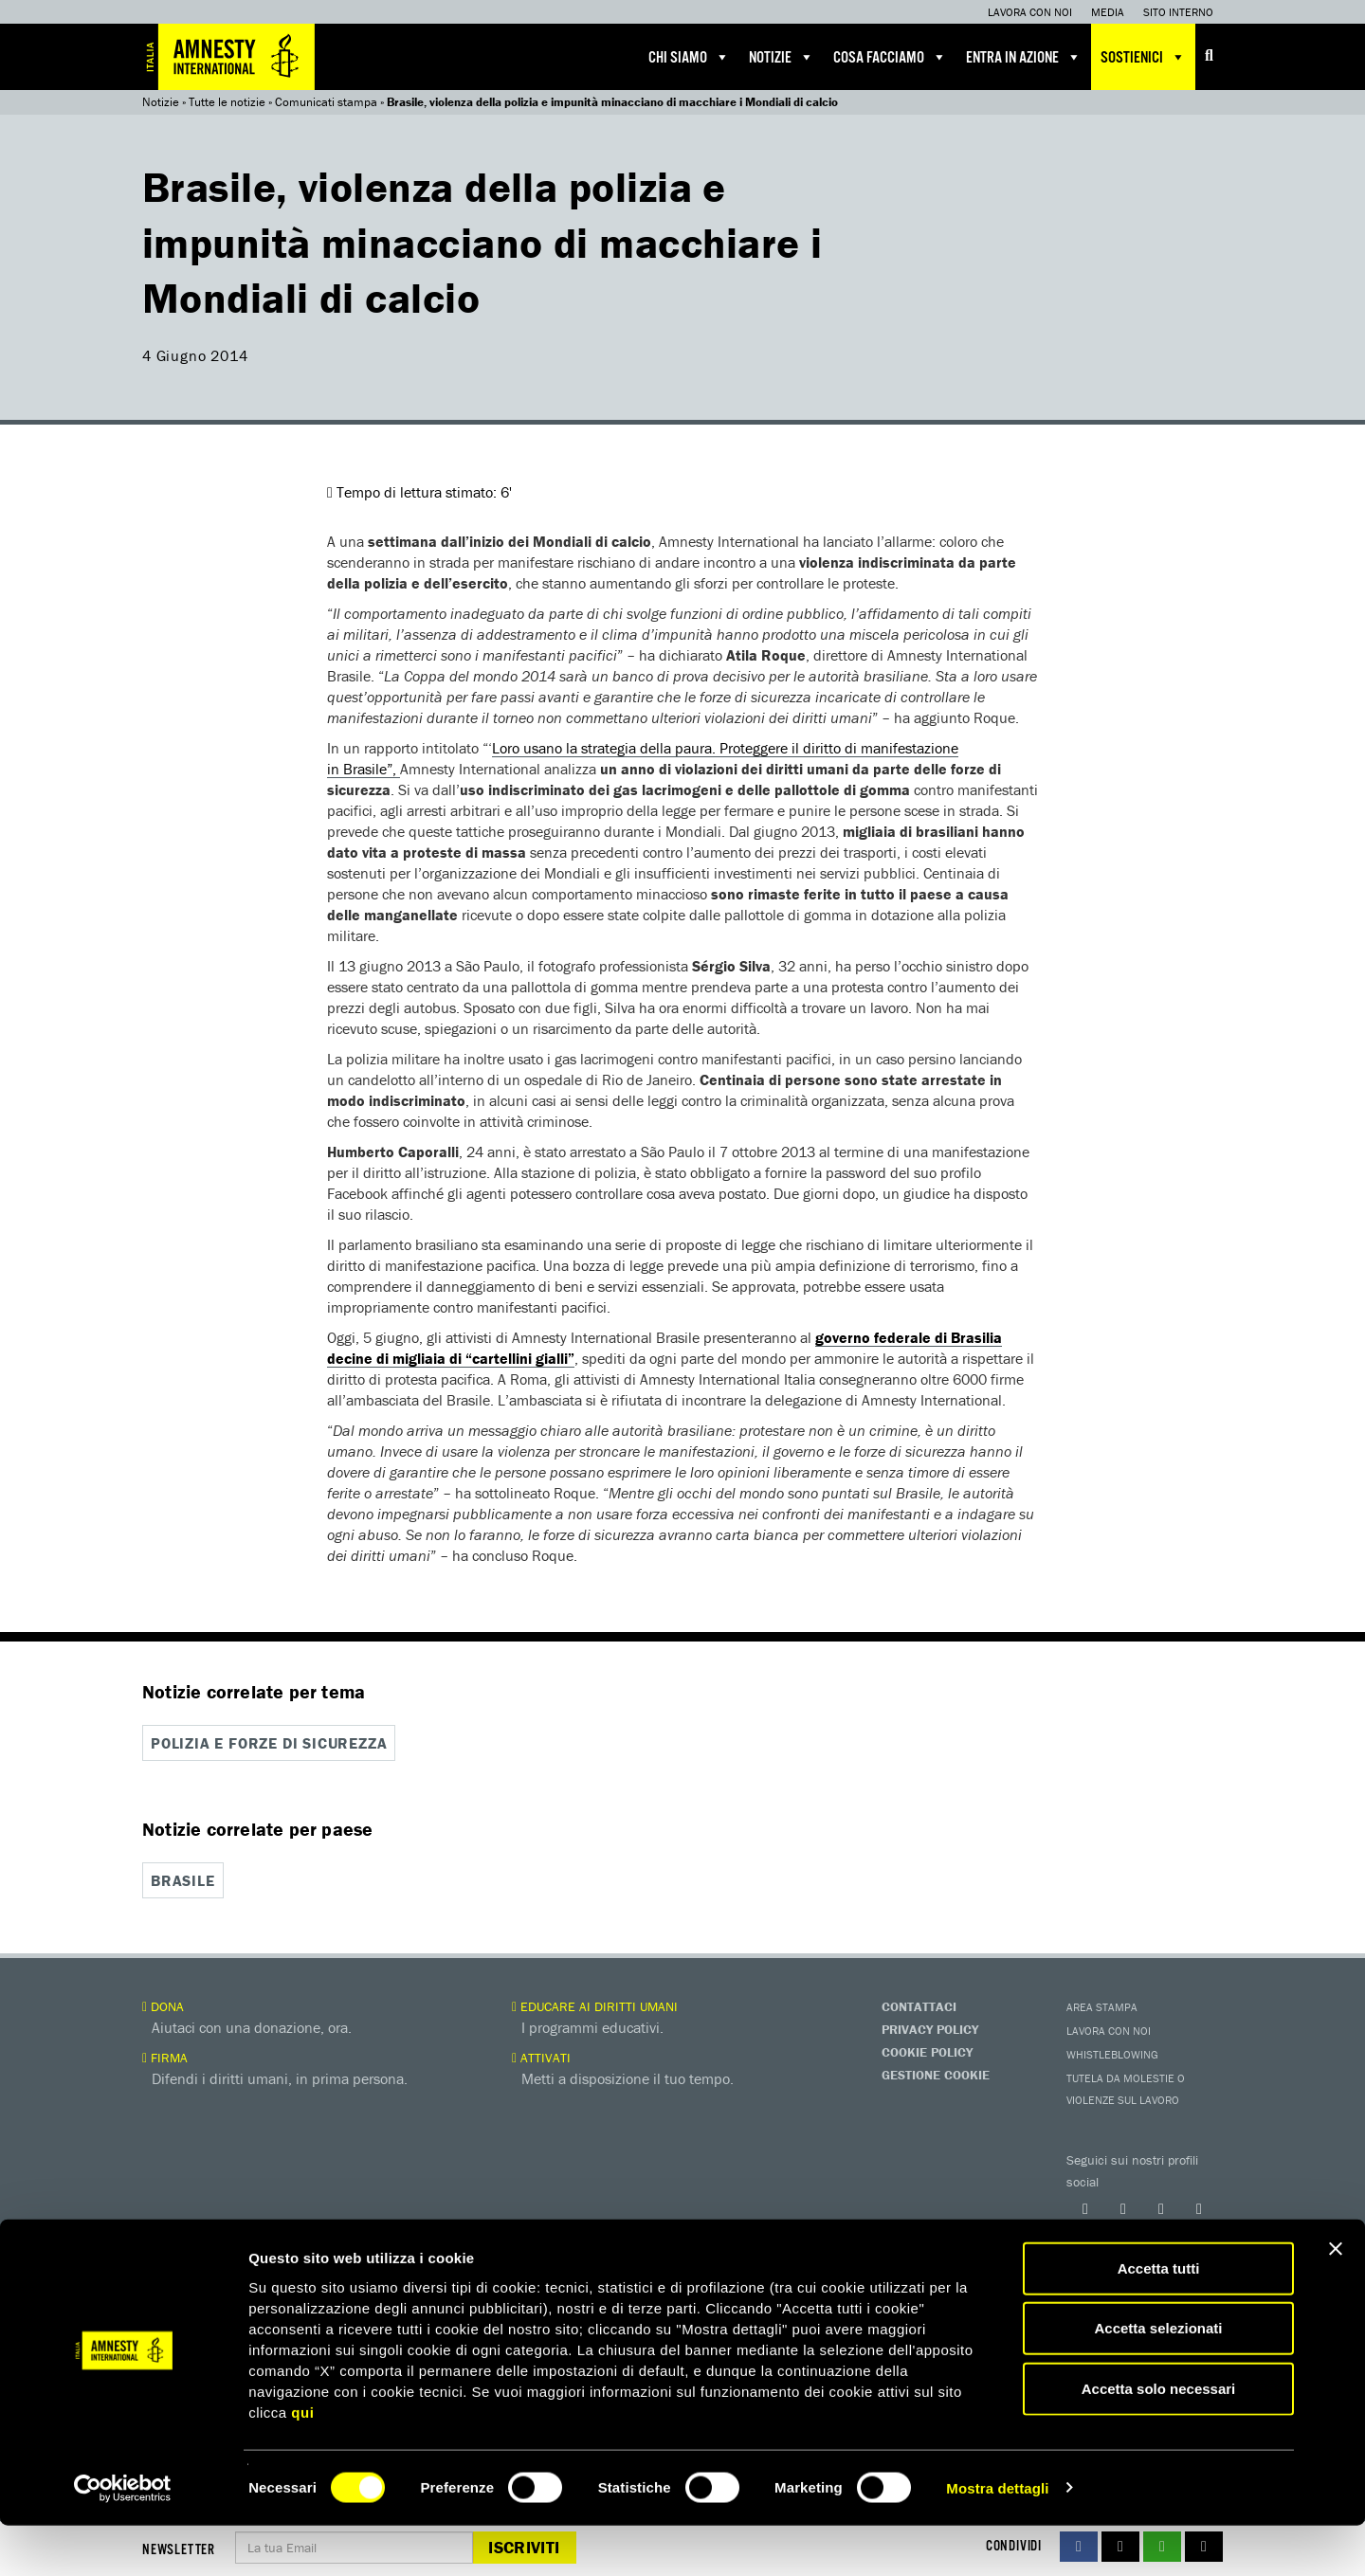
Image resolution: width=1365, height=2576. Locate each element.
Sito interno (1178, 12)
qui (302, 2463)
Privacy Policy (930, 2028)
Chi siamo (689, 57)
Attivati (541, 2056)
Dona (163, 2005)
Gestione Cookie (936, 2073)
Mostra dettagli (997, 2539)
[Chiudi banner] (1335, 2299)
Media (1107, 12)
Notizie (781, 57)
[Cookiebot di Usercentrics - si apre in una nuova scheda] (123, 2539)
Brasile (183, 1879)
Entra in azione (1024, 57)
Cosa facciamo (890, 57)
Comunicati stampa (326, 102)
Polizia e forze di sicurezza (269, 1742)
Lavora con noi (1030, 12)
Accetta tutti (1159, 2319)
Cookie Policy (927, 2050)
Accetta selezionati (1158, 2379)
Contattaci (919, 2005)
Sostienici (1143, 57)
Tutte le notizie (227, 102)
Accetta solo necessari (1159, 2439)
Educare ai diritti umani (595, 2005)
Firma (165, 2056)
